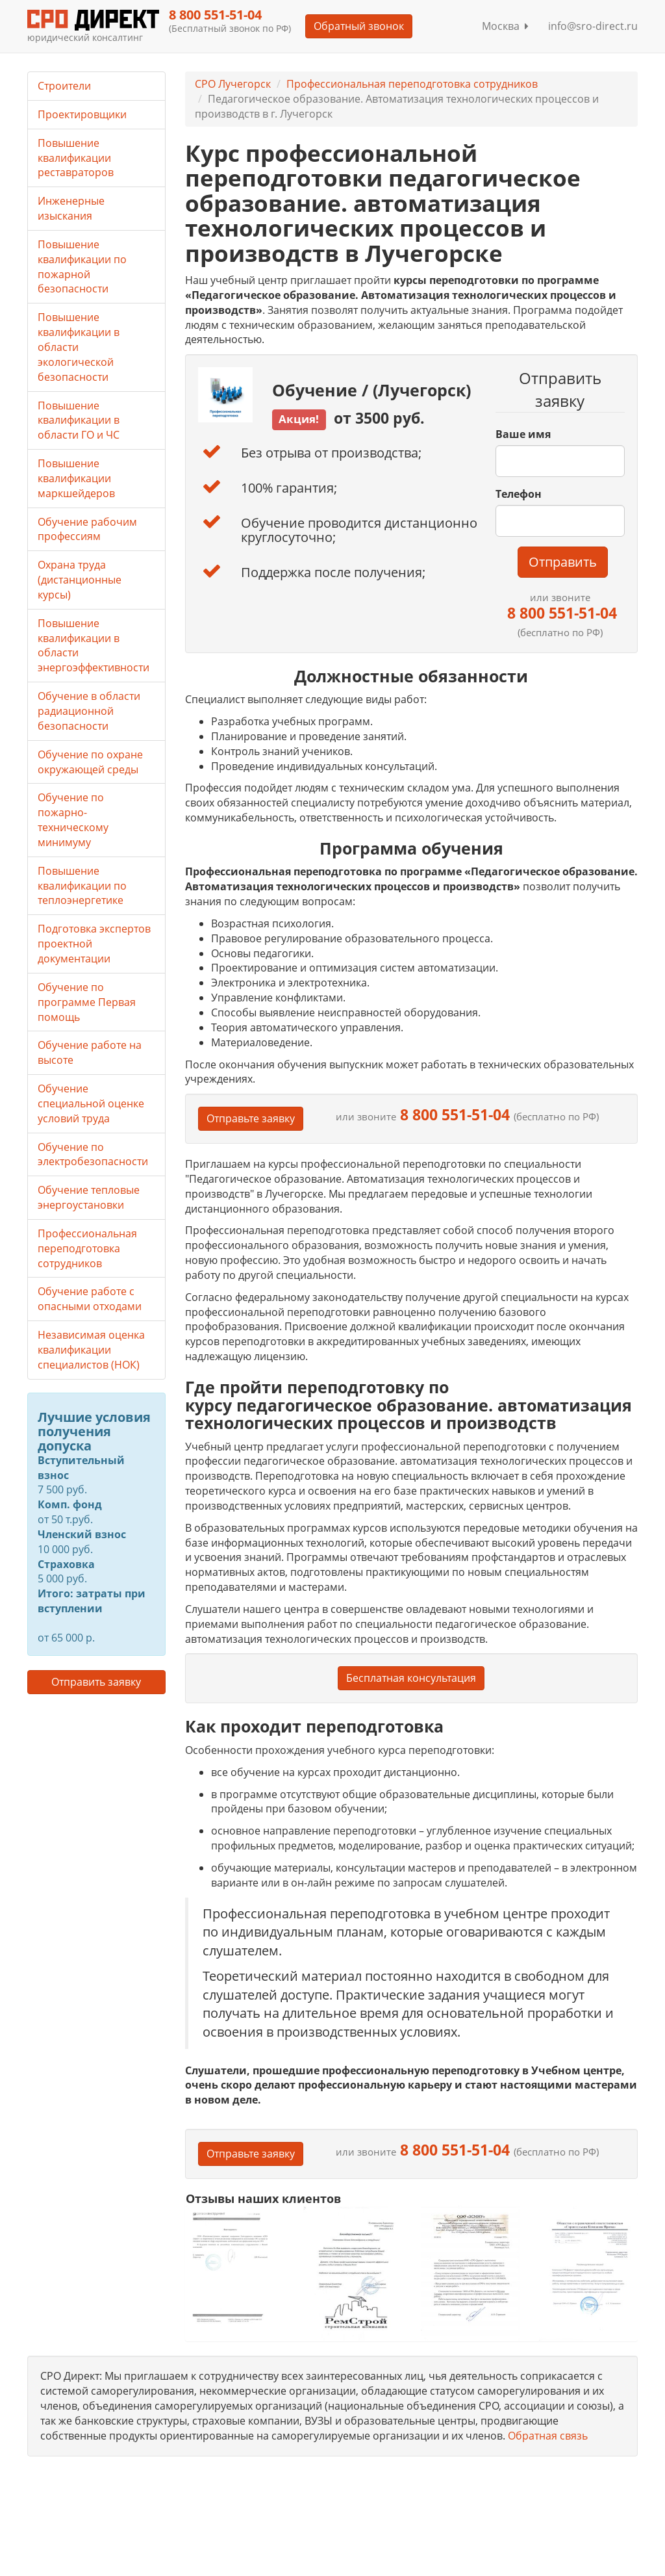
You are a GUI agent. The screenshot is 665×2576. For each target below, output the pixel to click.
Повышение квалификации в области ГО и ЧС (78, 420)
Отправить (563, 562)
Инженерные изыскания (71, 208)
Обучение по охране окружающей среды (90, 762)
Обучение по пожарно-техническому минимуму (73, 819)
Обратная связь (548, 2435)
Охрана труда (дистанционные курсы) (79, 580)
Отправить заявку (96, 1682)
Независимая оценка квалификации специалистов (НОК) (91, 1350)
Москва (505, 26)
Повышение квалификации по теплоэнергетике (82, 886)
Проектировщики (82, 114)
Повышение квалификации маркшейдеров (76, 478)
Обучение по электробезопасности (93, 1154)
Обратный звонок (359, 26)
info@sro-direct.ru (593, 26)
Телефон (519, 494)
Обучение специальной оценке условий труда (91, 1103)
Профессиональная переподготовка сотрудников (412, 84)
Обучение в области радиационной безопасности (89, 711)
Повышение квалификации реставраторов (76, 158)
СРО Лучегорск (233, 84)
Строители (64, 86)
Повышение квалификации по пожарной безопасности (82, 266)
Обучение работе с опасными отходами (90, 1298)
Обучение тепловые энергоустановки (89, 1197)
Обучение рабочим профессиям (87, 529)
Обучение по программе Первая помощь (87, 1002)
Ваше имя (523, 434)
